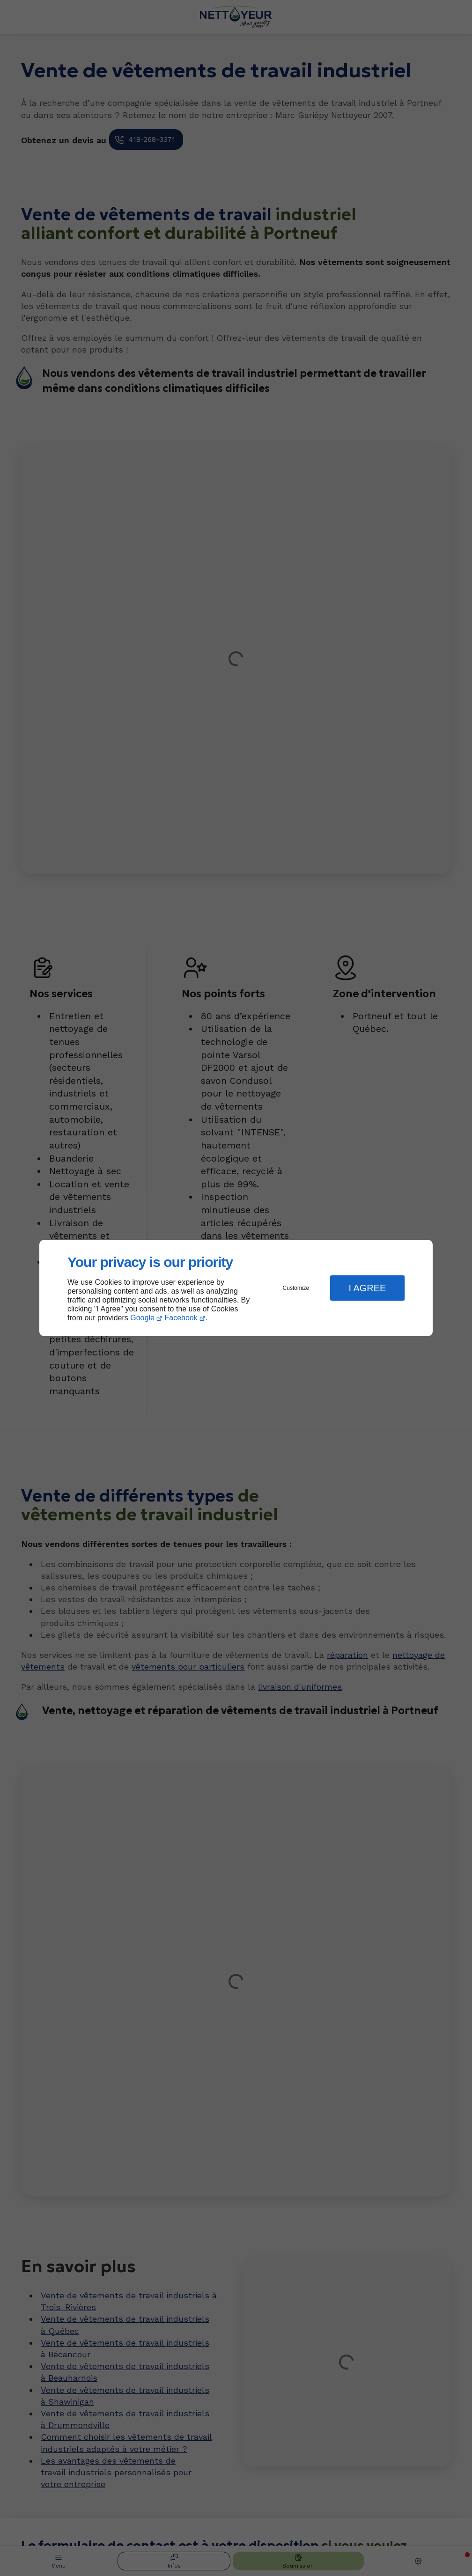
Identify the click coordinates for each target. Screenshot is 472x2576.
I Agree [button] (367, 1288)
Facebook (181, 1318)
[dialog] (236, 1288)
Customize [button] (296, 1288)
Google (142, 1318)
